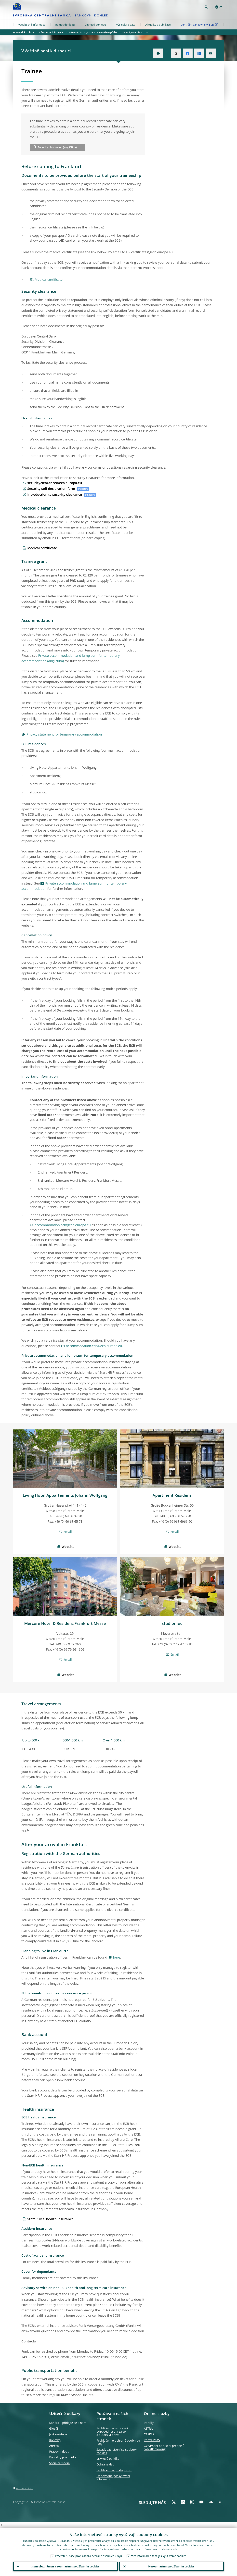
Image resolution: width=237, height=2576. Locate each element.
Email (67, 1531)
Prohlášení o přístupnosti (114, 2470)
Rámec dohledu (65, 24)
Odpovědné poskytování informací (113, 2477)
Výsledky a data (125, 24)
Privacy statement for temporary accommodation (64, 734)
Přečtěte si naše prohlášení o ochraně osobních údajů (88, 2556)
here (116, 1957)
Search (206, 7)
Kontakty (55, 2440)
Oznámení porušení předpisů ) (164, 2447)
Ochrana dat (105, 2464)
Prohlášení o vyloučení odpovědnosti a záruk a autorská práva (112, 2431)
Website (68, 1546)
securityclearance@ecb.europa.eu (54, 483)
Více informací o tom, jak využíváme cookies (158, 2556)
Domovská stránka (23, 32)
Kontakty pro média (62, 2457)
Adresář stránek (24, 2488)
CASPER (149, 2434)
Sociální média (59, 2463)
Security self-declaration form (51, 488)
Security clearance (49, 147)
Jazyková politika (107, 2459)
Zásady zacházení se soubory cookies (116, 2451)
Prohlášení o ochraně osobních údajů (118, 2442)
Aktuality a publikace (158, 24)
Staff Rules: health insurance (50, 2219)
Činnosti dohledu (95, 24)
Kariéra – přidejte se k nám (67, 2423)
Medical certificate (49, 279)
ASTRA (148, 2428)
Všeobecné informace (31, 24)
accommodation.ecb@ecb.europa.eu (63, 1225)
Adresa (54, 2446)
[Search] (187, 6)
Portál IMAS (152, 2440)
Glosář (53, 2428)
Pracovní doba (59, 2451)
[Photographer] (114, 1485)
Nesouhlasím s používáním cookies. (171, 2566)
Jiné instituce (58, 2434)
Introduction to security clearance (54, 494)
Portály (149, 2423)
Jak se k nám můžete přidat (102, 32)
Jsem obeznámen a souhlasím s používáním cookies (65, 2566)
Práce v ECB (74, 32)
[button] (212, 7)
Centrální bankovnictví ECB (200, 24)
